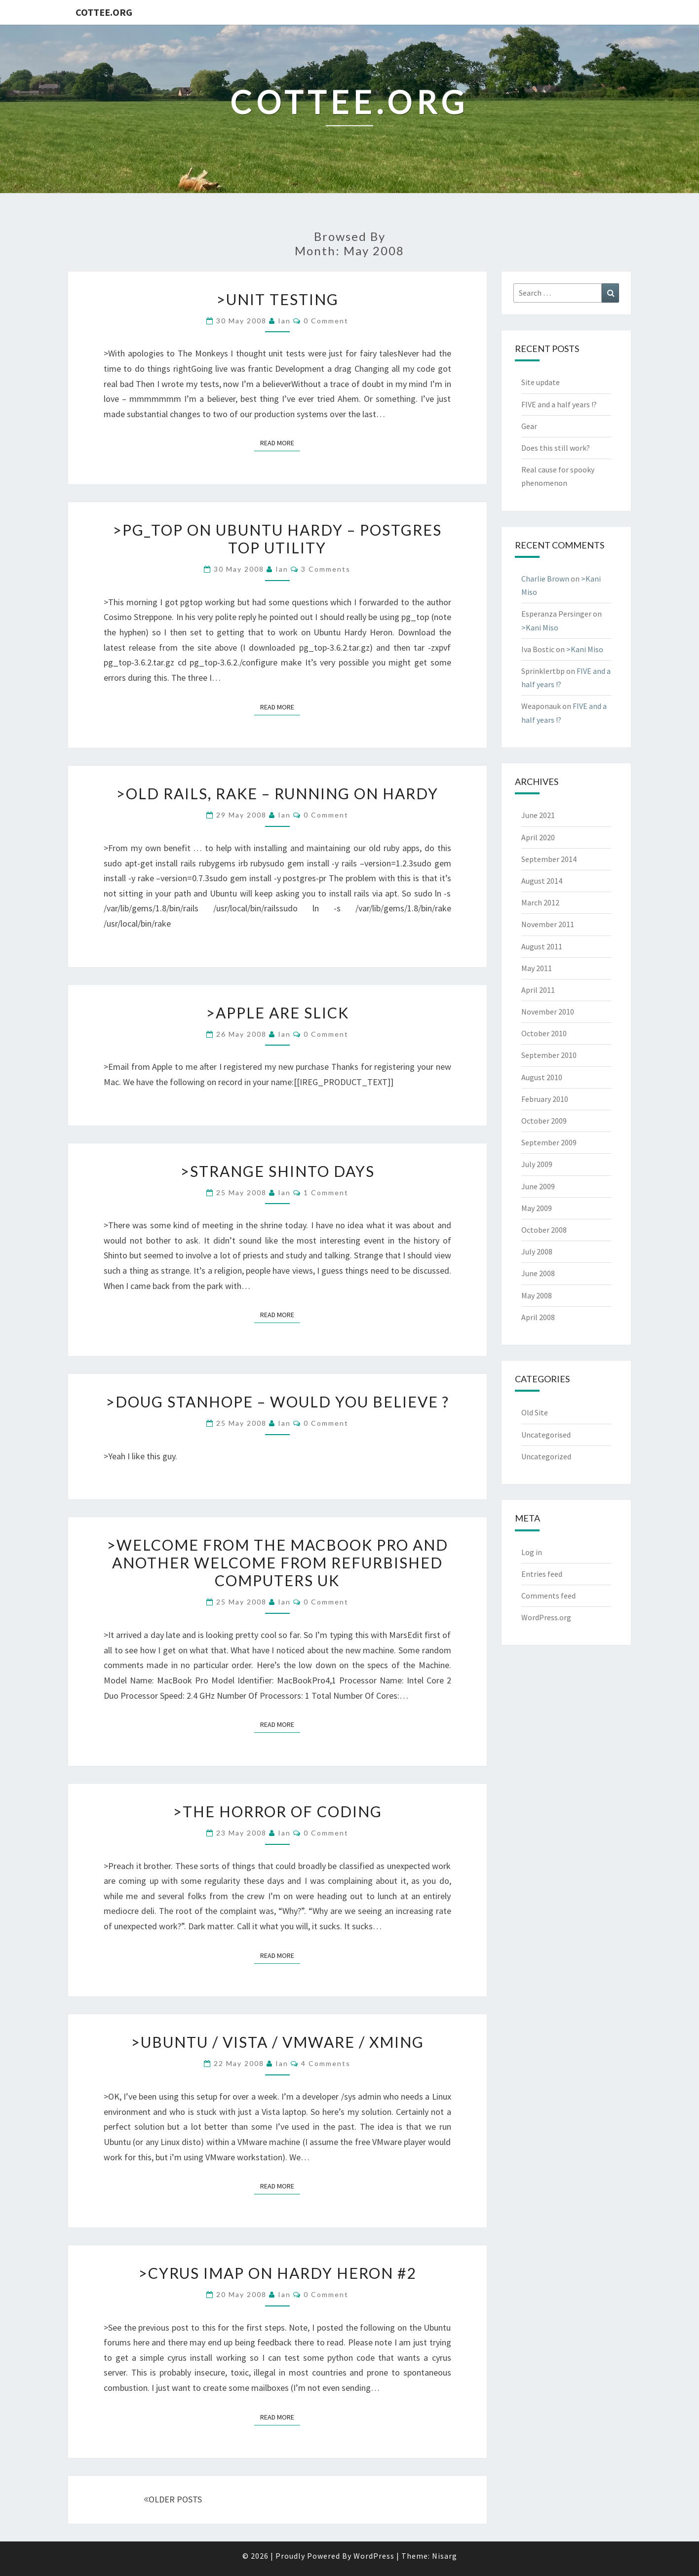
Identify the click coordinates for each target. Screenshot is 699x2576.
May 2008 (536, 1295)
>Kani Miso (539, 627)
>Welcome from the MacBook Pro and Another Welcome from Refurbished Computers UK (277, 1562)
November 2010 (547, 1011)
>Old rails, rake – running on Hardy (277, 793)
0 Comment (326, 320)
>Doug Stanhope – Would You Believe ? (277, 1401)
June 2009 (538, 1186)
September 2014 (549, 859)
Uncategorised (546, 1435)
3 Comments (325, 569)
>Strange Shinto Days (277, 1171)
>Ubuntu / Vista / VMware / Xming (277, 2042)
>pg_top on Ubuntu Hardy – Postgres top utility (277, 538)
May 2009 (536, 1208)
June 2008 (538, 1273)
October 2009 (544, 1121)
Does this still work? (555, 448)
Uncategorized (546, 1456)
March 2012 (540, 902)
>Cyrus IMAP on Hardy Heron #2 (277, 2273)
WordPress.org (546, 1617)
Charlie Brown (545, 579)
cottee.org (104, 12)
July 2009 (536, 1164)
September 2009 (549, 1142)
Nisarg (444, 2556)
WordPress (373, 2556)
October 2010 (544, 1033)
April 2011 (538, 990)
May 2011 (536, 968)
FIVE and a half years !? (559, 404)
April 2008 (538, 1317)
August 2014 (541, 881)
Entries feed (541, 1574)
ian (284, 320)
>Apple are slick (277, 1012)
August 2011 (541, 946)
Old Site (534, 1412)
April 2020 (538, 837)
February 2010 (544, 1099)
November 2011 (547, 924)
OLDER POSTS (173, 2499)
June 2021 (538, 815)
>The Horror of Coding (277, 1811)
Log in (531, 1552)
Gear (529, 426)
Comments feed (548, 1595)
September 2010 (549, 1055)
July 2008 (536, 1251)
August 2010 (541, 1077)
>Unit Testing (277, 299)
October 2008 (544, 1230)
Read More (280, 442)
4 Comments (325, 2063)
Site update (540, 382)
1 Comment (326, 1192)
